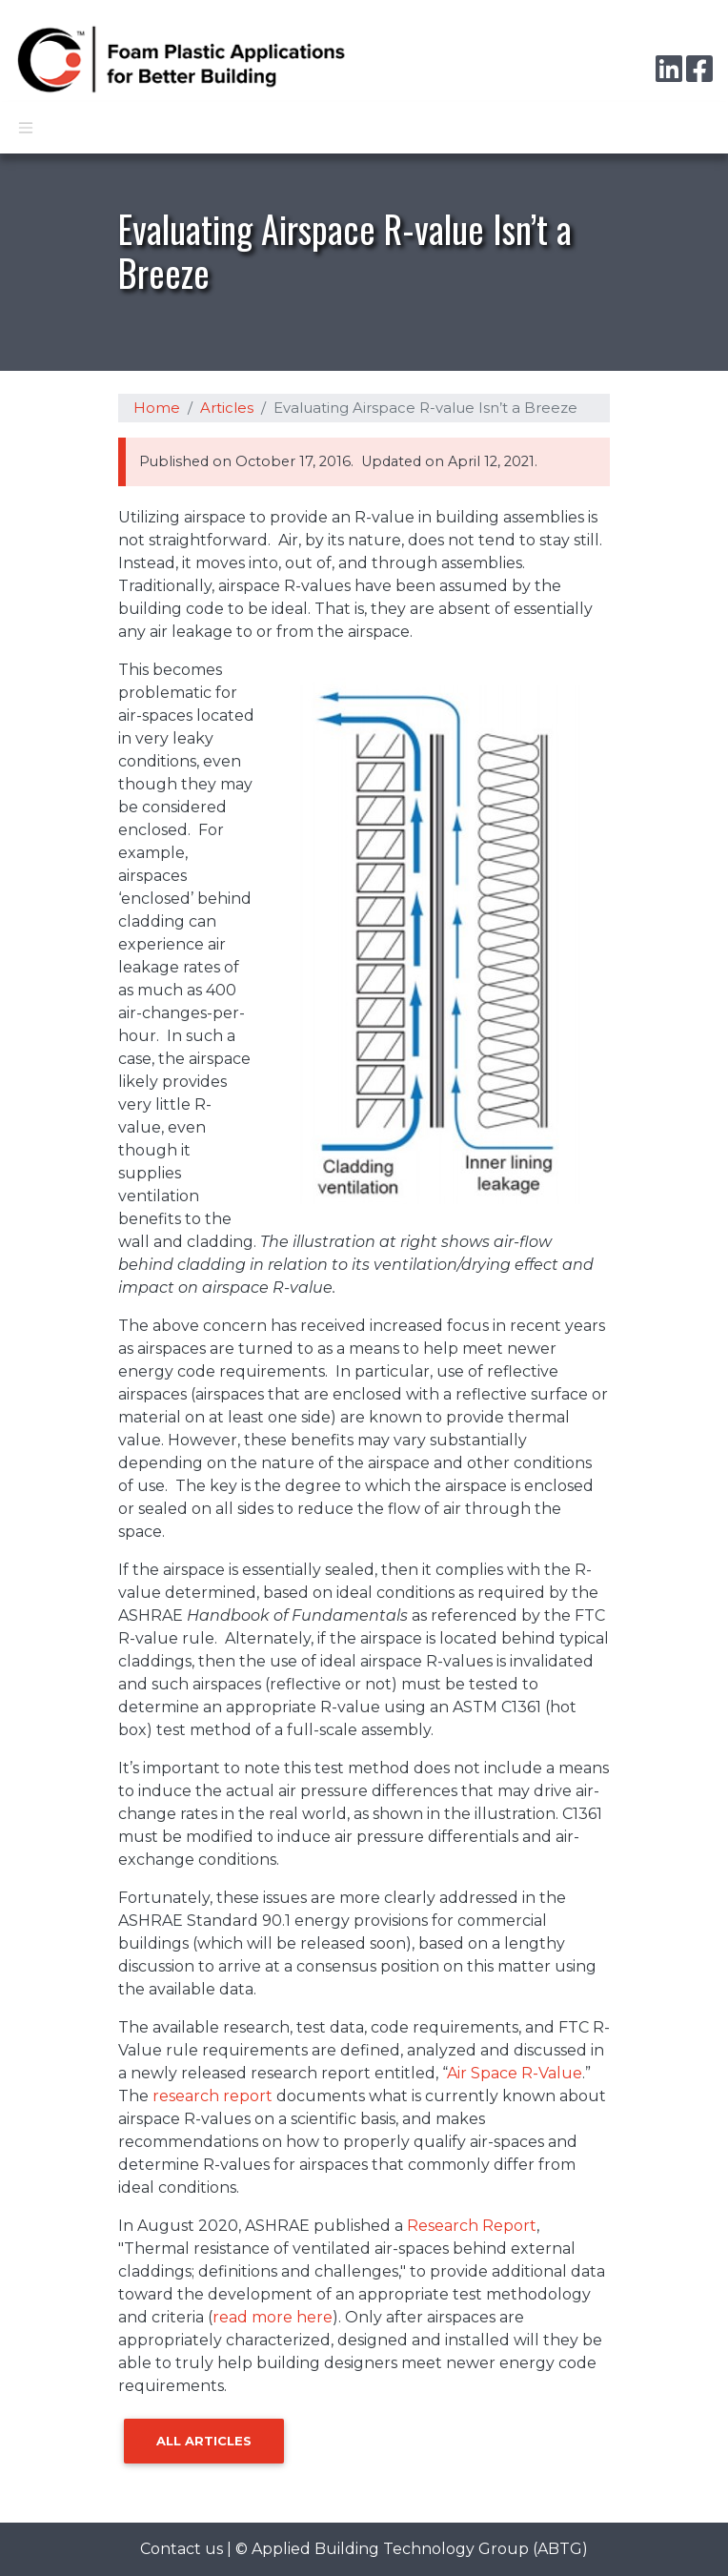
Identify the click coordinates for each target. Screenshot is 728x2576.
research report (212, 2096)
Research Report (471, 2226)
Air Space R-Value (514, 2073)
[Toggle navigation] (25, 128)
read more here (272, 2317)
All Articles (204, 2440)
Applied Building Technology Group (390, 2549)
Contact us (181, 2549)
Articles (226, 408)
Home (156, 408)
